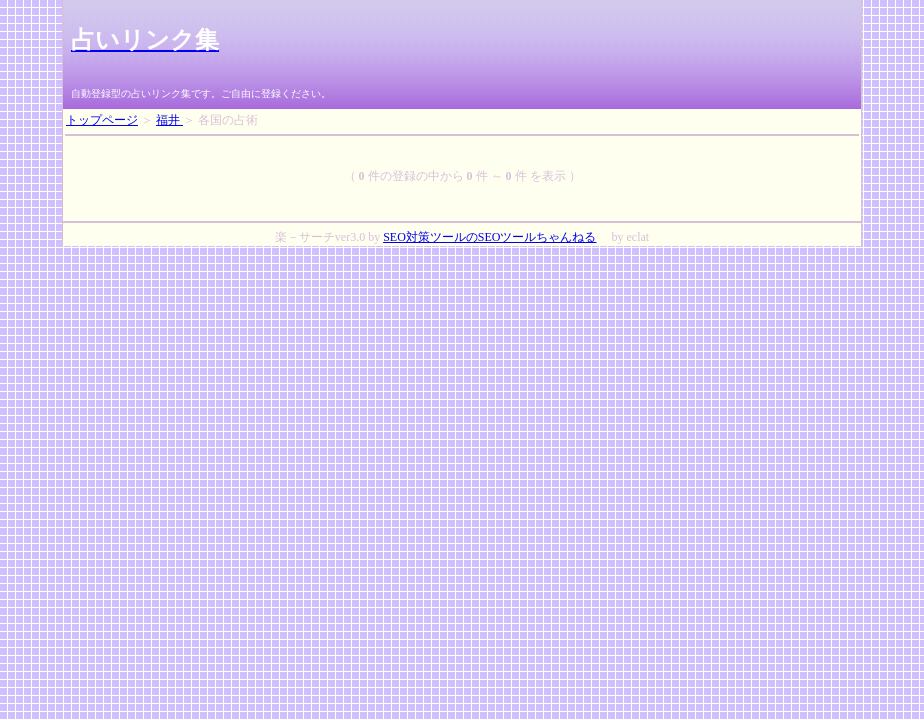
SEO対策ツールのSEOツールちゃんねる (489, 237)
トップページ (102, 120)
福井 (169, 120)
